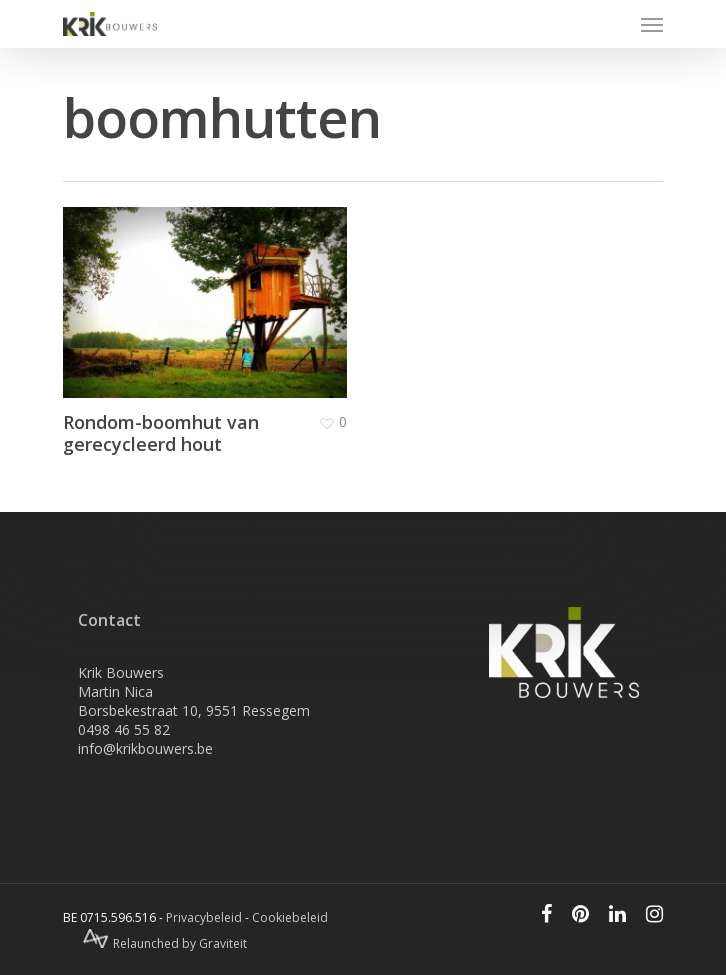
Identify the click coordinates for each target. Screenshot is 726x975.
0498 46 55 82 (124, 729)
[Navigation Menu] (652, 24)
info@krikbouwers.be (145, 748)
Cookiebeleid (290, 917)
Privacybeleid (204, 917)
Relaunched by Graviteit (165, 943)
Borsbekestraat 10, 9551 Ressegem (194, 710)
